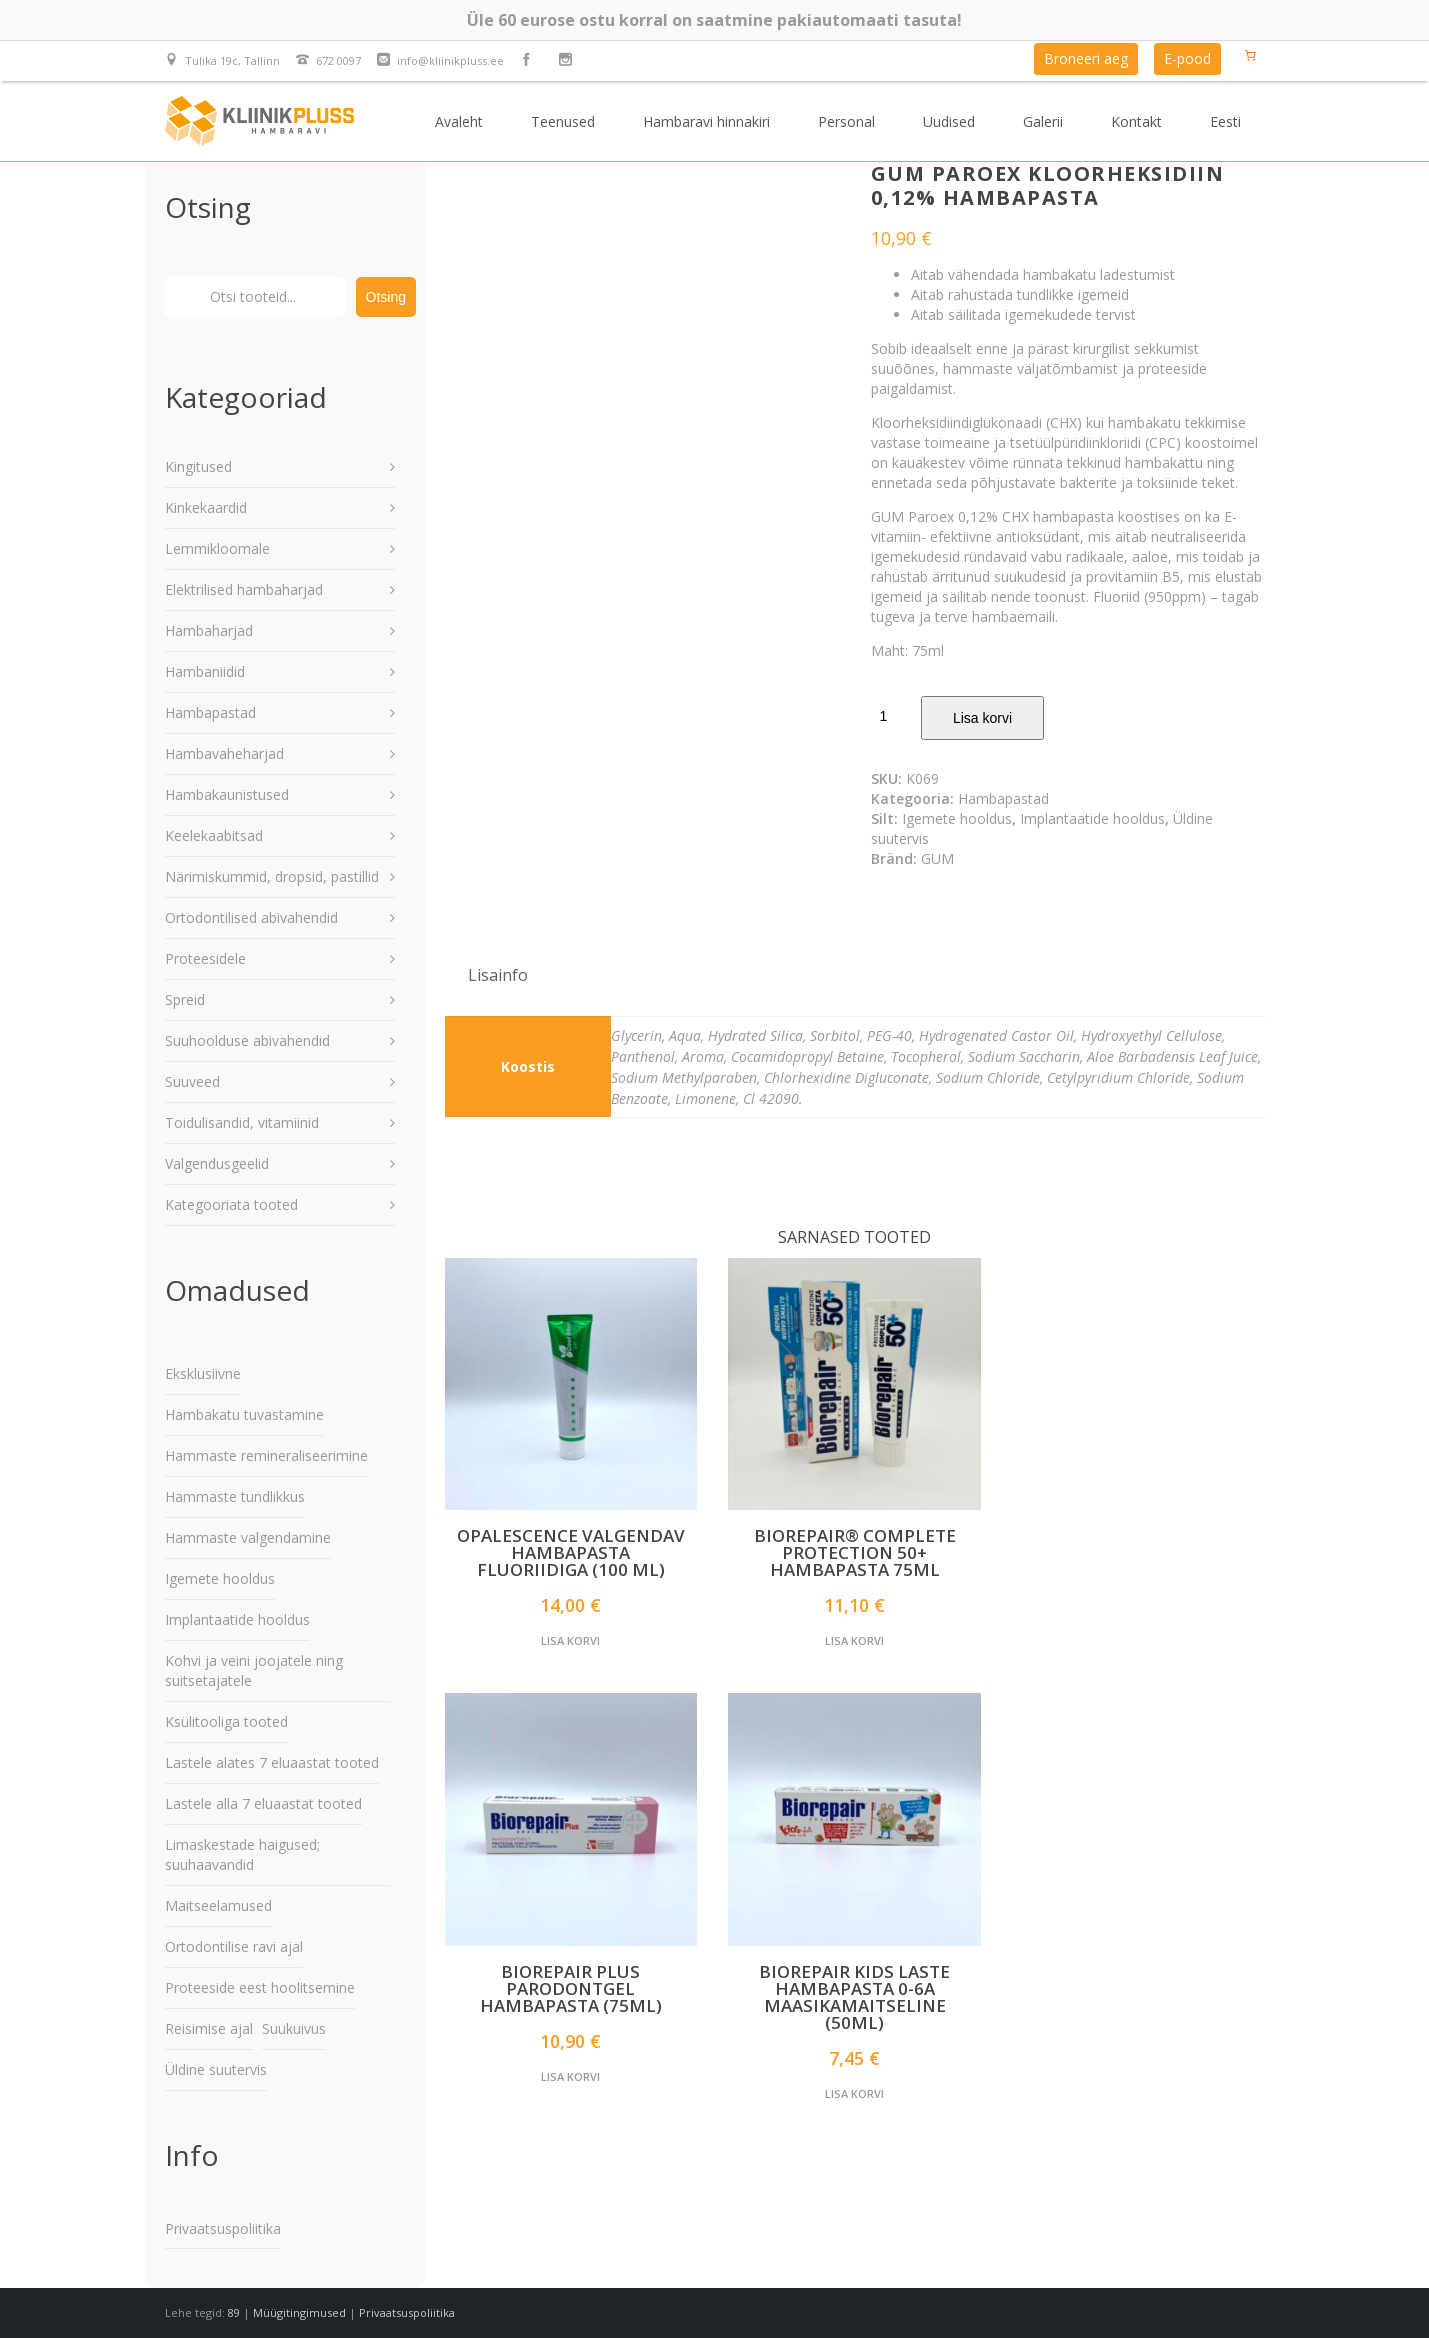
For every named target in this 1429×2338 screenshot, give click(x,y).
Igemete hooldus (957, 818)
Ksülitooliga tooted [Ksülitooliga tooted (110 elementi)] (226, 1721)
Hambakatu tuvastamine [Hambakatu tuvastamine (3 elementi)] (244, 1414)
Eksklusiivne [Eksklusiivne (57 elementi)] (203, 1373)
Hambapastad (1003, 798)
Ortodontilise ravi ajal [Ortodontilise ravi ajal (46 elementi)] (234, 1946)
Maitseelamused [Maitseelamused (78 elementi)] (218, 1905)
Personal (846, 121)
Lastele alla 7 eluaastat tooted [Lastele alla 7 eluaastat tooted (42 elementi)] (263, 1803)
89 (234, 2312)
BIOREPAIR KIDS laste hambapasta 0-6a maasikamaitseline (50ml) (854, 1997)
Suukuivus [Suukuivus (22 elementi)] (294, 2028)
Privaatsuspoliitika (223, 2228)
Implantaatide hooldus (1092, 818)
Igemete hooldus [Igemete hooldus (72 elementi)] (220, 1578)
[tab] (498, 975)
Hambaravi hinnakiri (706, 121)
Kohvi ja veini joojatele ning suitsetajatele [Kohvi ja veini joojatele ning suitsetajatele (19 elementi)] (254, 1670)
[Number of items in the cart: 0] (1251, 55)
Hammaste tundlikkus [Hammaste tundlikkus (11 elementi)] (235, 1496)
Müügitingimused (299, 2312)
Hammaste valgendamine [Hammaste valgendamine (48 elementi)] (248, 1537)
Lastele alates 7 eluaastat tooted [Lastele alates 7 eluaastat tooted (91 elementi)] (272, 1762)
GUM (937, 858)
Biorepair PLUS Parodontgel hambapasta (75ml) (571, 1988)
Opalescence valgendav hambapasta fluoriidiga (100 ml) (571, 1552)
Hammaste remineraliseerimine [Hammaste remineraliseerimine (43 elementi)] (266, 1455)
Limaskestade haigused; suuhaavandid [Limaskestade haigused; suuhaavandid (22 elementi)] (242, 1854)
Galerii (1043, 121)
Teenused (563, 121)
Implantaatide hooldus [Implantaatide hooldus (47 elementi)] (237, 1619)
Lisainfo (498, 975)
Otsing (386, 297)
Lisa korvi (982, 718)
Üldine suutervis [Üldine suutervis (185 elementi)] (216, 2069)
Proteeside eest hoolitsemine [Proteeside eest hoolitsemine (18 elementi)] (260, 1987)
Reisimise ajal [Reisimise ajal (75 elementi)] (209, 2028)
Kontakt (1136, 121)
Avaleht (459, 121)
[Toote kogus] (891, 716)
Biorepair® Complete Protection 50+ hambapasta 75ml (855, 1552)
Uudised (949, 121)
